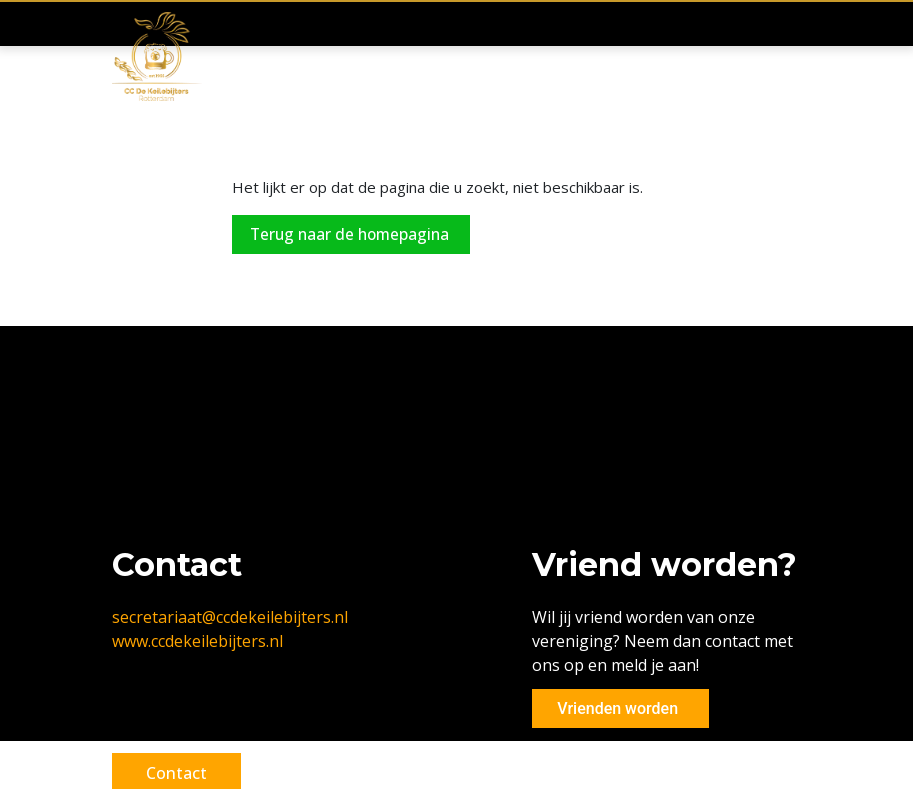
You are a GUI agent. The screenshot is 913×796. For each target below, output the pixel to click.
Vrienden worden (612, 708)
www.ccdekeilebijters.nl (197, 641)
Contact (182, 773)
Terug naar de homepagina (355, 235)
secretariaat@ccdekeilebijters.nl (230, 617)
